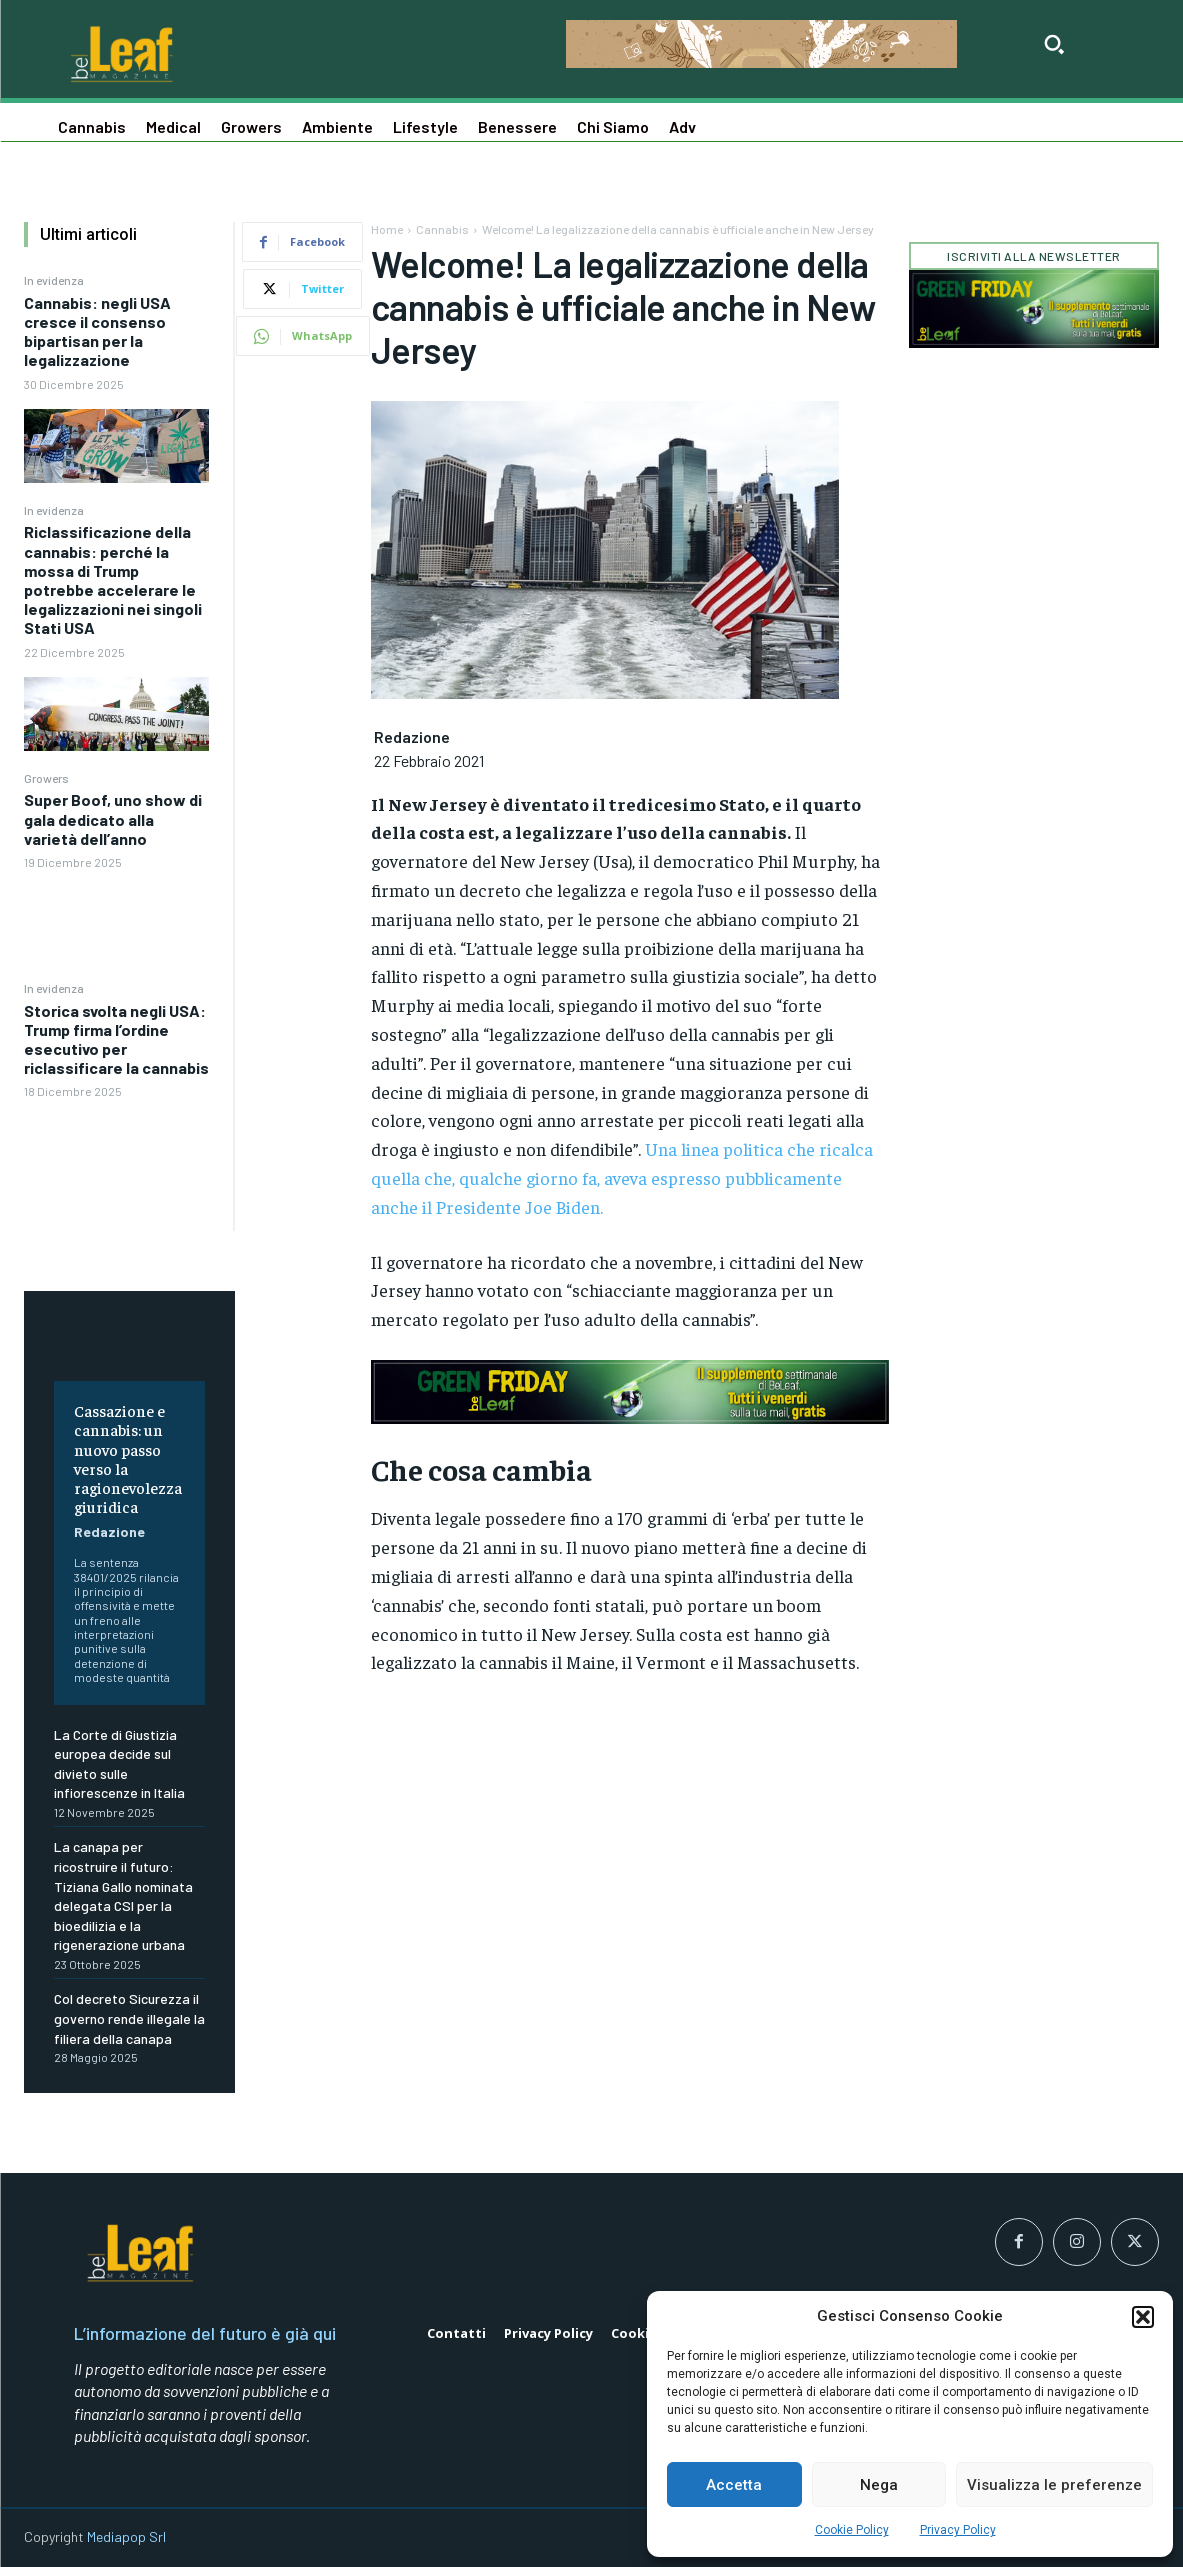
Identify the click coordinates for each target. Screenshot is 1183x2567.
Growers (46, 778)
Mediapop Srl (126, 2536)
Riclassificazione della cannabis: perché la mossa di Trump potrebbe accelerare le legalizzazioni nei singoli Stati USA (113, 579)
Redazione (109, 1531)
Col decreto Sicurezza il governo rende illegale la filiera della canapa (129, 2018)
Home (387, 229)
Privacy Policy (958, 2530)
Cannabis (442, 229)
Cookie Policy (852, 2530)
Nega (879, 2485)
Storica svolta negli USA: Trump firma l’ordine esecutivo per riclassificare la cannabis (116, 1039)
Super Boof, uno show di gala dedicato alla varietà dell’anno (113, 818)
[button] (1143, 2317)
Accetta (734, 2485)
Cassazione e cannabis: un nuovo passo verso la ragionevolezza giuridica (128, 1458)
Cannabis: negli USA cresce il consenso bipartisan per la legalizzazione (97, 331)
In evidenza (54, 280)
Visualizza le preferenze (1054, 2485)
